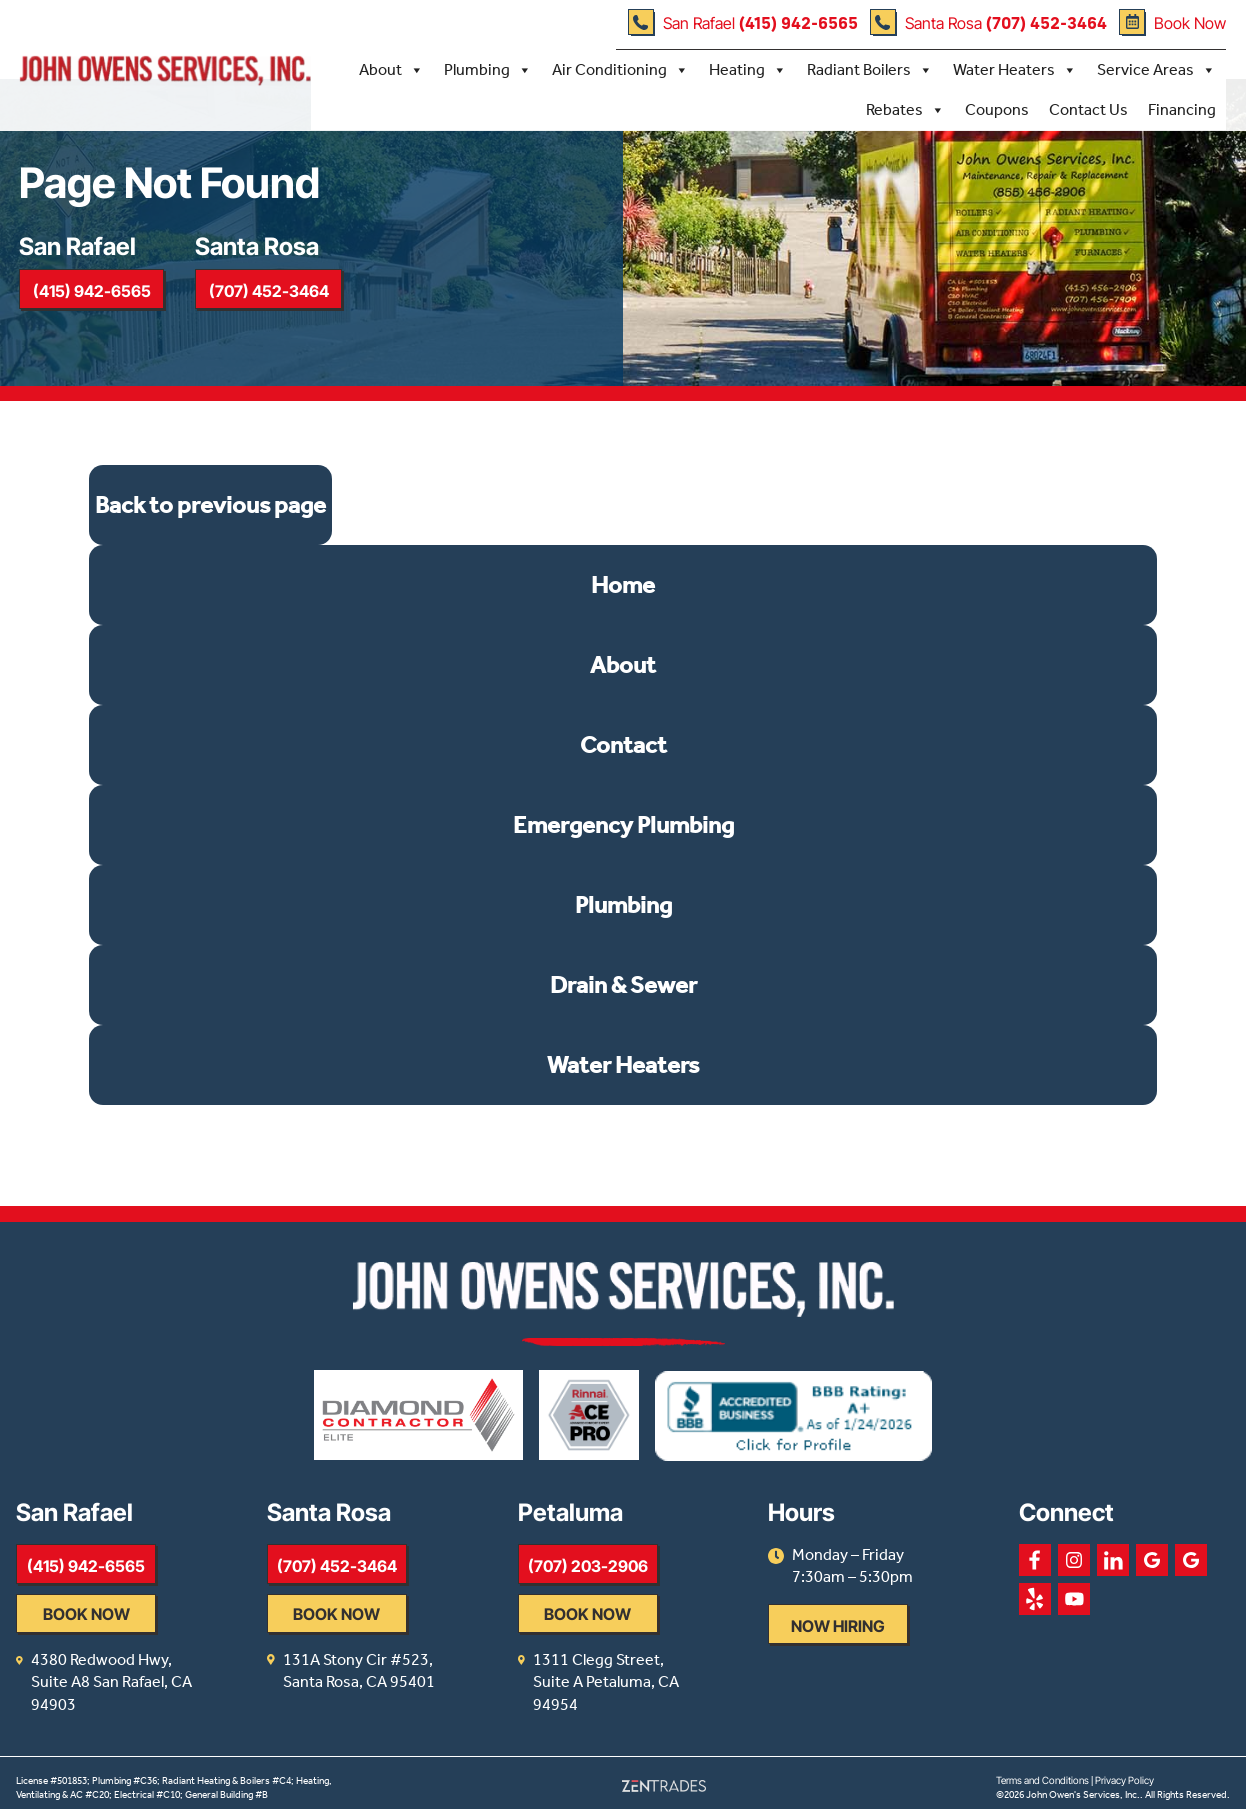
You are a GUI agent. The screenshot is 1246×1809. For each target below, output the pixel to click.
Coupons (997, 108)
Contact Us (1088, 108)
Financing (1182, 108)
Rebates (905, 109)
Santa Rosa (988, 23)
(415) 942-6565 (94, 298)
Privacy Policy (1124, 1771)
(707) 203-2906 (635, 1579)
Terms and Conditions (1042, 1771)
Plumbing (488, 69)
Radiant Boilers (870, 69)
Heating (748, 69)
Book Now (1172, 23)
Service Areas (1156, 69)
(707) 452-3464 (277, 298)
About (391, 69)
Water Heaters (1015, 69)
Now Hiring (910, 1640)
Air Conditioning (620, 69)
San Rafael (743, 23)
